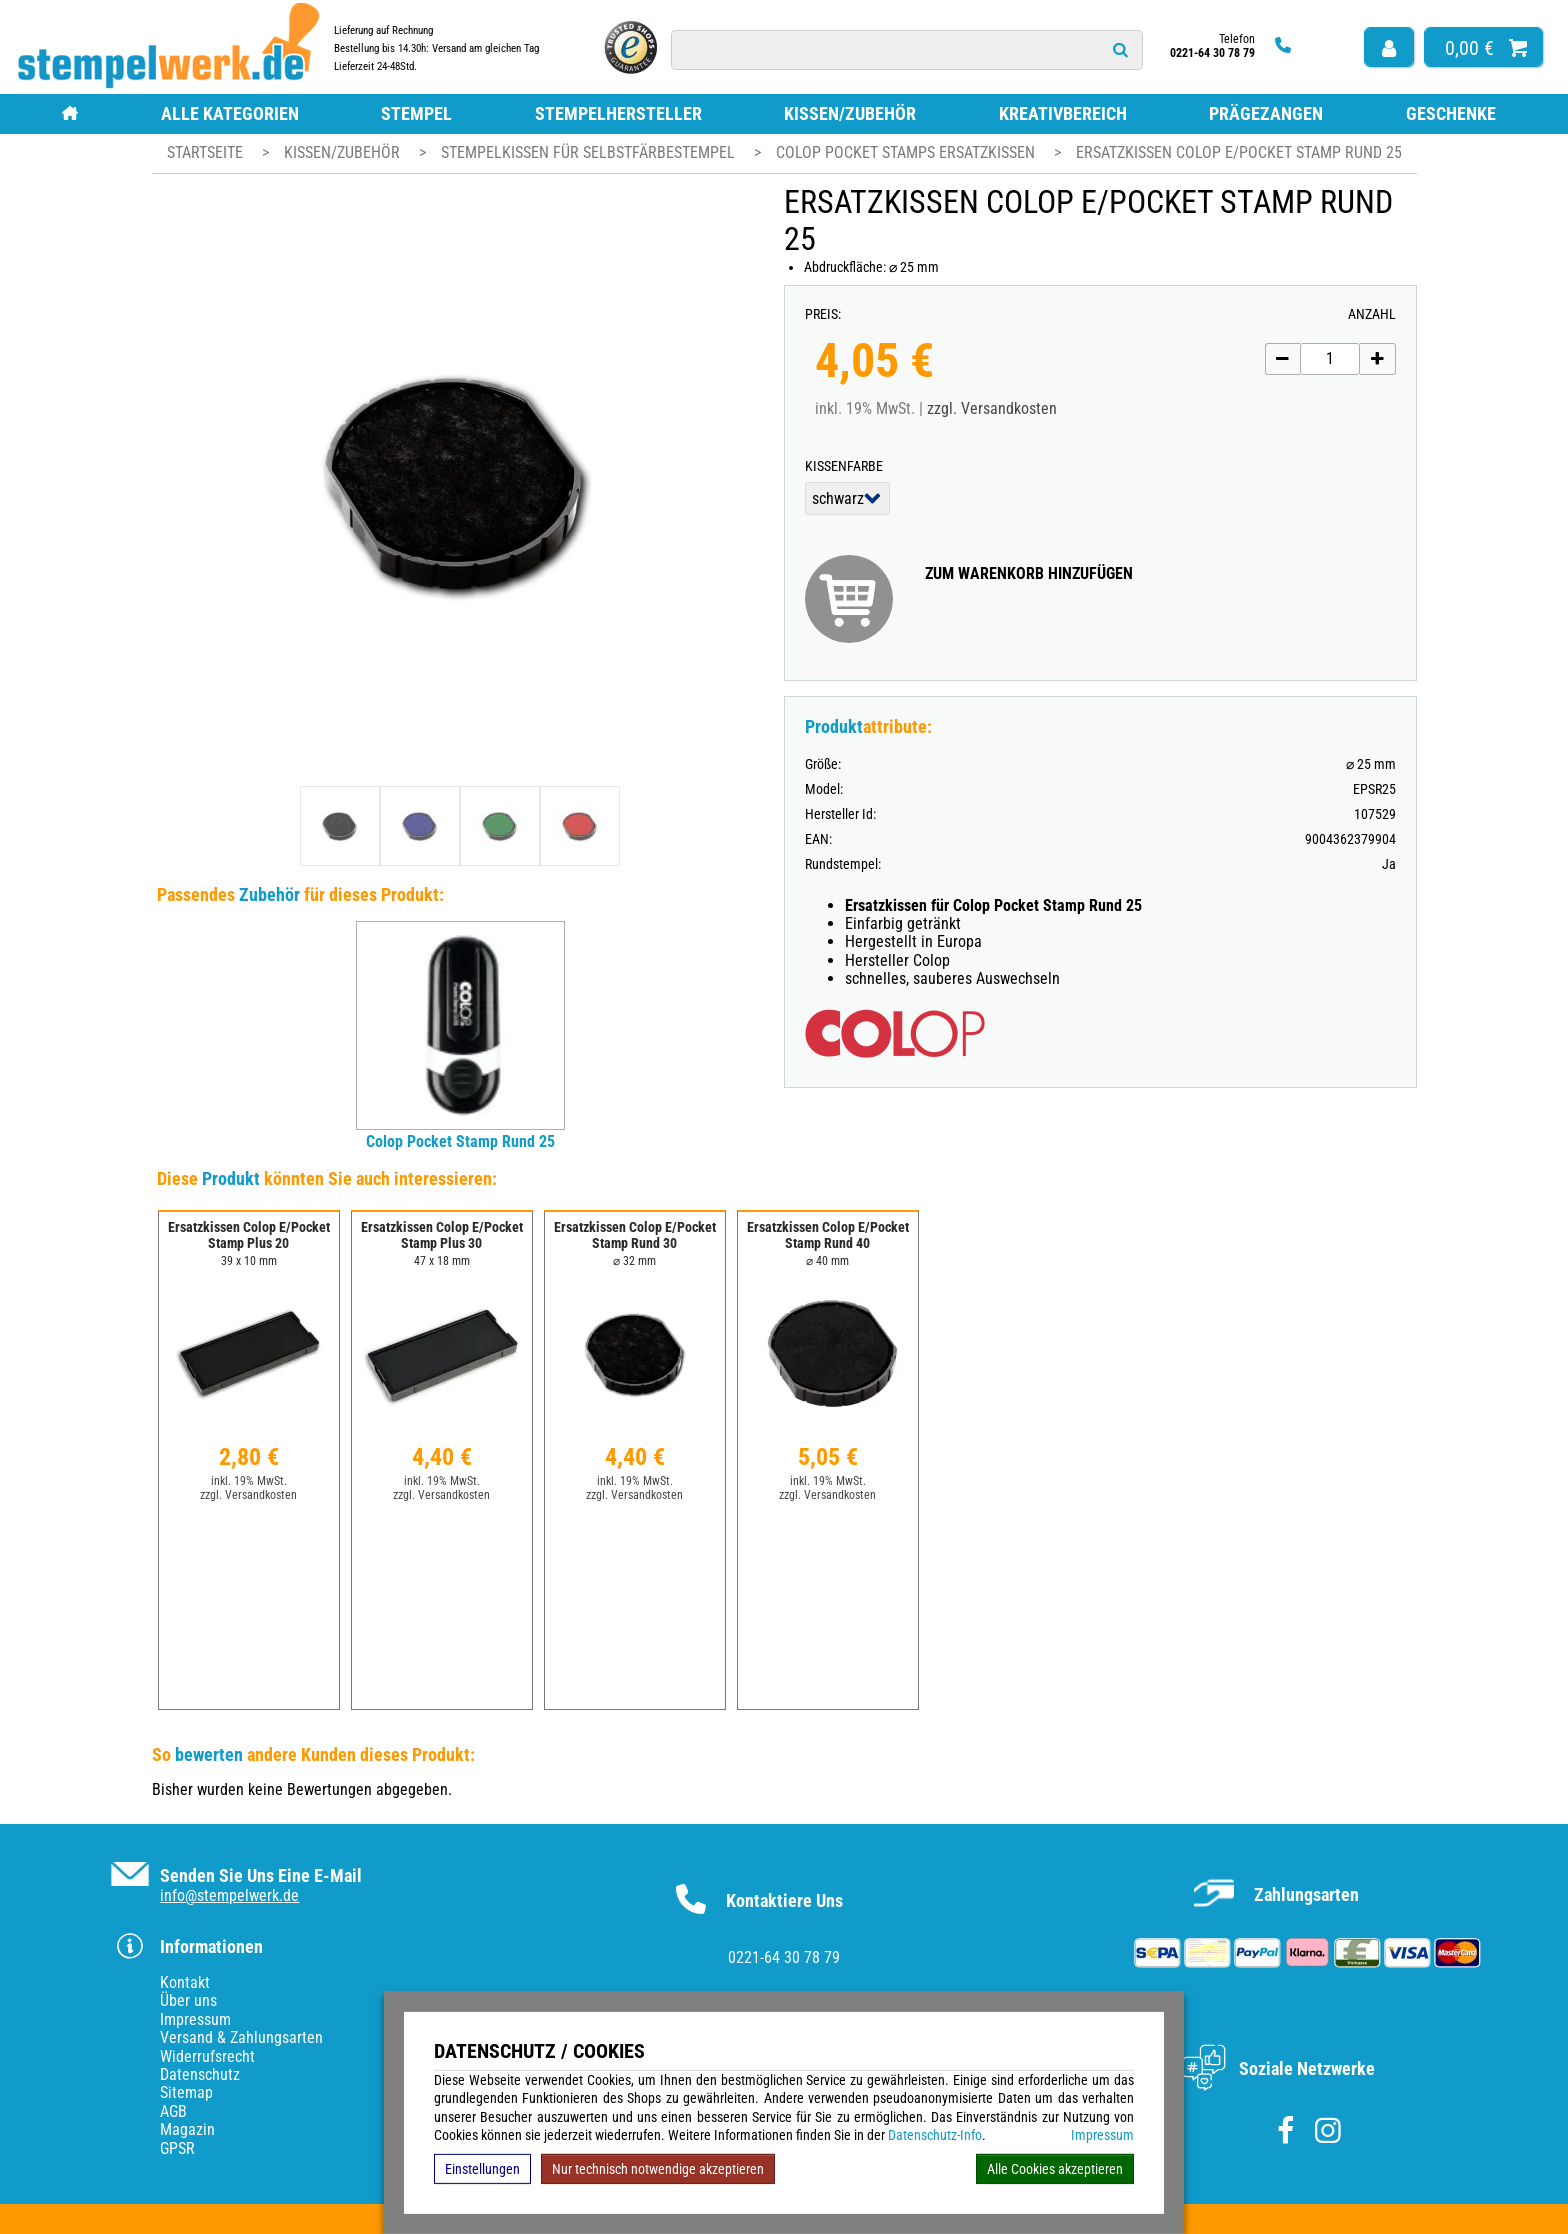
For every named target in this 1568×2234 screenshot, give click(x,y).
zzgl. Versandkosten (992, 408)
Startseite (205, 152)
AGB (173, 2111)
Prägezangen (1266, 113)
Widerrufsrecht (207, 2056)
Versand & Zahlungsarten (241, 2037)
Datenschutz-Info (935, 2135)
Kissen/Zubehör (850, 113)
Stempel (416, 113)
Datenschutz (200, 2074)
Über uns (188, 2000)
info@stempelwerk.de (229, 1895)
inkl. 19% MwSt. (249, 1481)
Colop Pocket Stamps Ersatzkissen (907, 152)
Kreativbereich (1063, 113)
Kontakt (185, 1982)
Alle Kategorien (230, 113)
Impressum (1102, 2135)
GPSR (177, 2148)
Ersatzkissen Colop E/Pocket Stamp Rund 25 (1239, 152)
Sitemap (186, 2092)
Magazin (187, 2129)
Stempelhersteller (618, 113)
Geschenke (1451, 113)
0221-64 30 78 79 (784, 1957)
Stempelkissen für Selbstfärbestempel (590, 152)
